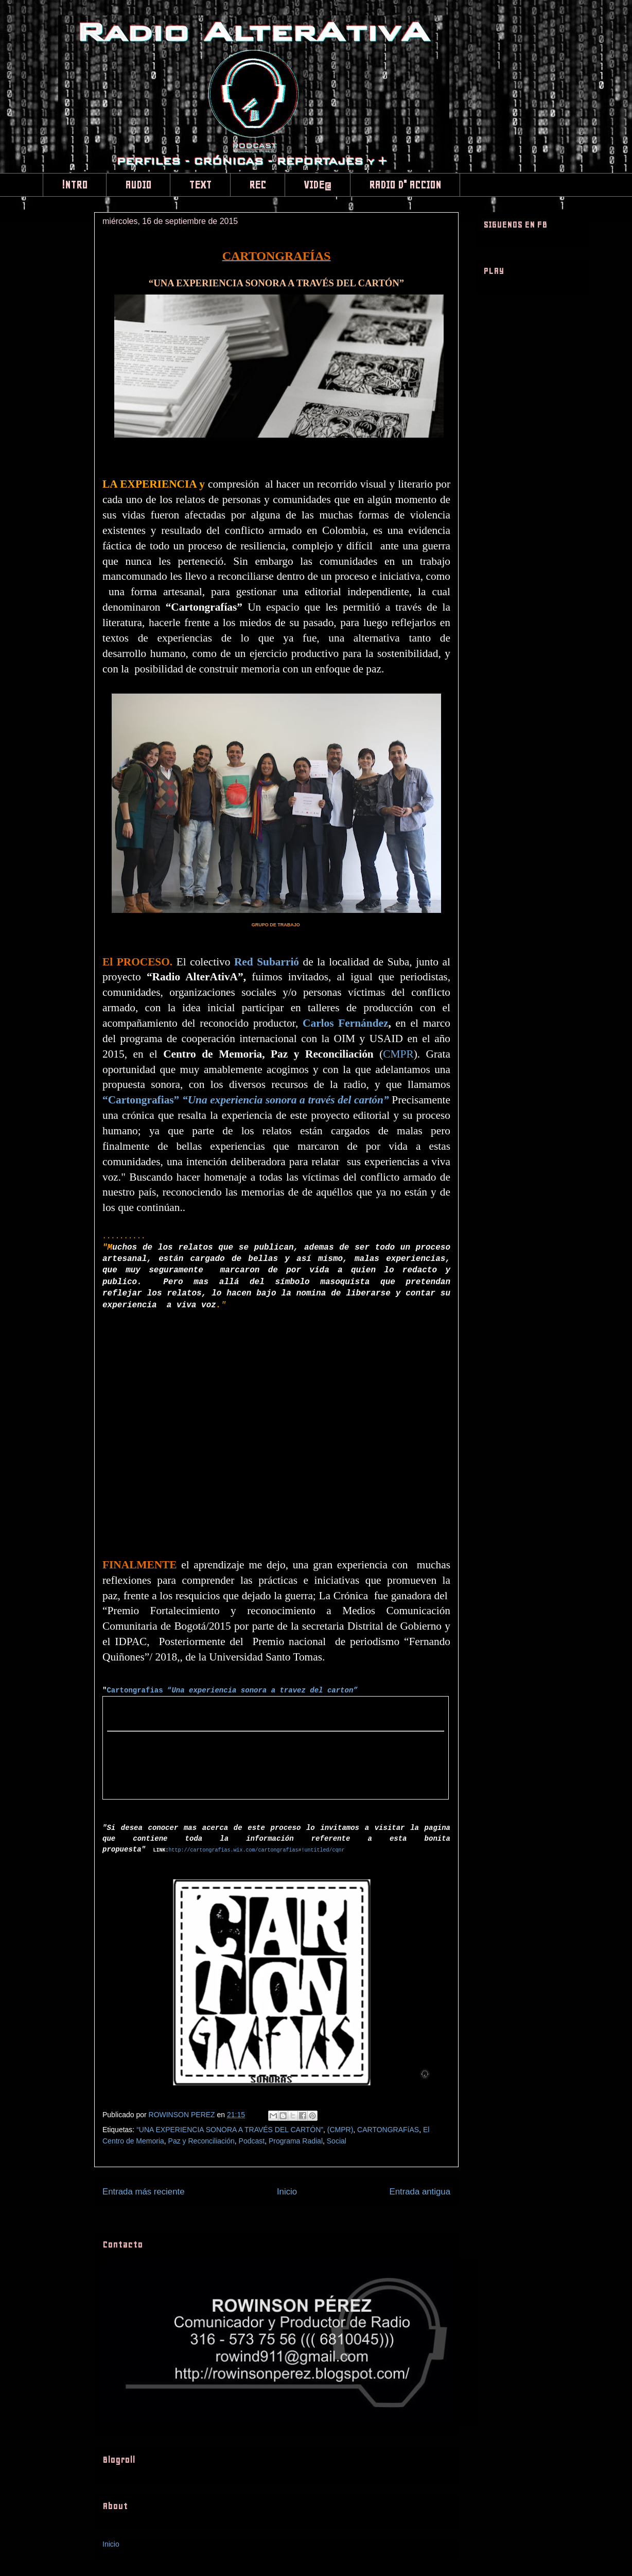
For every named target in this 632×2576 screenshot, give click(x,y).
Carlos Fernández (345, 1023)
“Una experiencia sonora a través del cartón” (285, 1100)
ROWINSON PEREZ (183, 2115)
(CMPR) (340, 2129)
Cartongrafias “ (232, 1690)
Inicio (287, 2192)
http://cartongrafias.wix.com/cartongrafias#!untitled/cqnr (256, 1850)
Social (336, 2141)
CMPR (398, 1054)
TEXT (200, 185)
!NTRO (74, 185)
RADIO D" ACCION (405, 185)
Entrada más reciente (143, 2192)
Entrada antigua (420, 2192)
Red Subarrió (266, 962)
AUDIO (138, 185)
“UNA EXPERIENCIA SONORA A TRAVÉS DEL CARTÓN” (229, 2129)
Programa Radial (296, 2141)
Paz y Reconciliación (201, 2141)
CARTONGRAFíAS (388, 2129)
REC (257, 185)
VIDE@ (317, 185)
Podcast (252, 2141)
